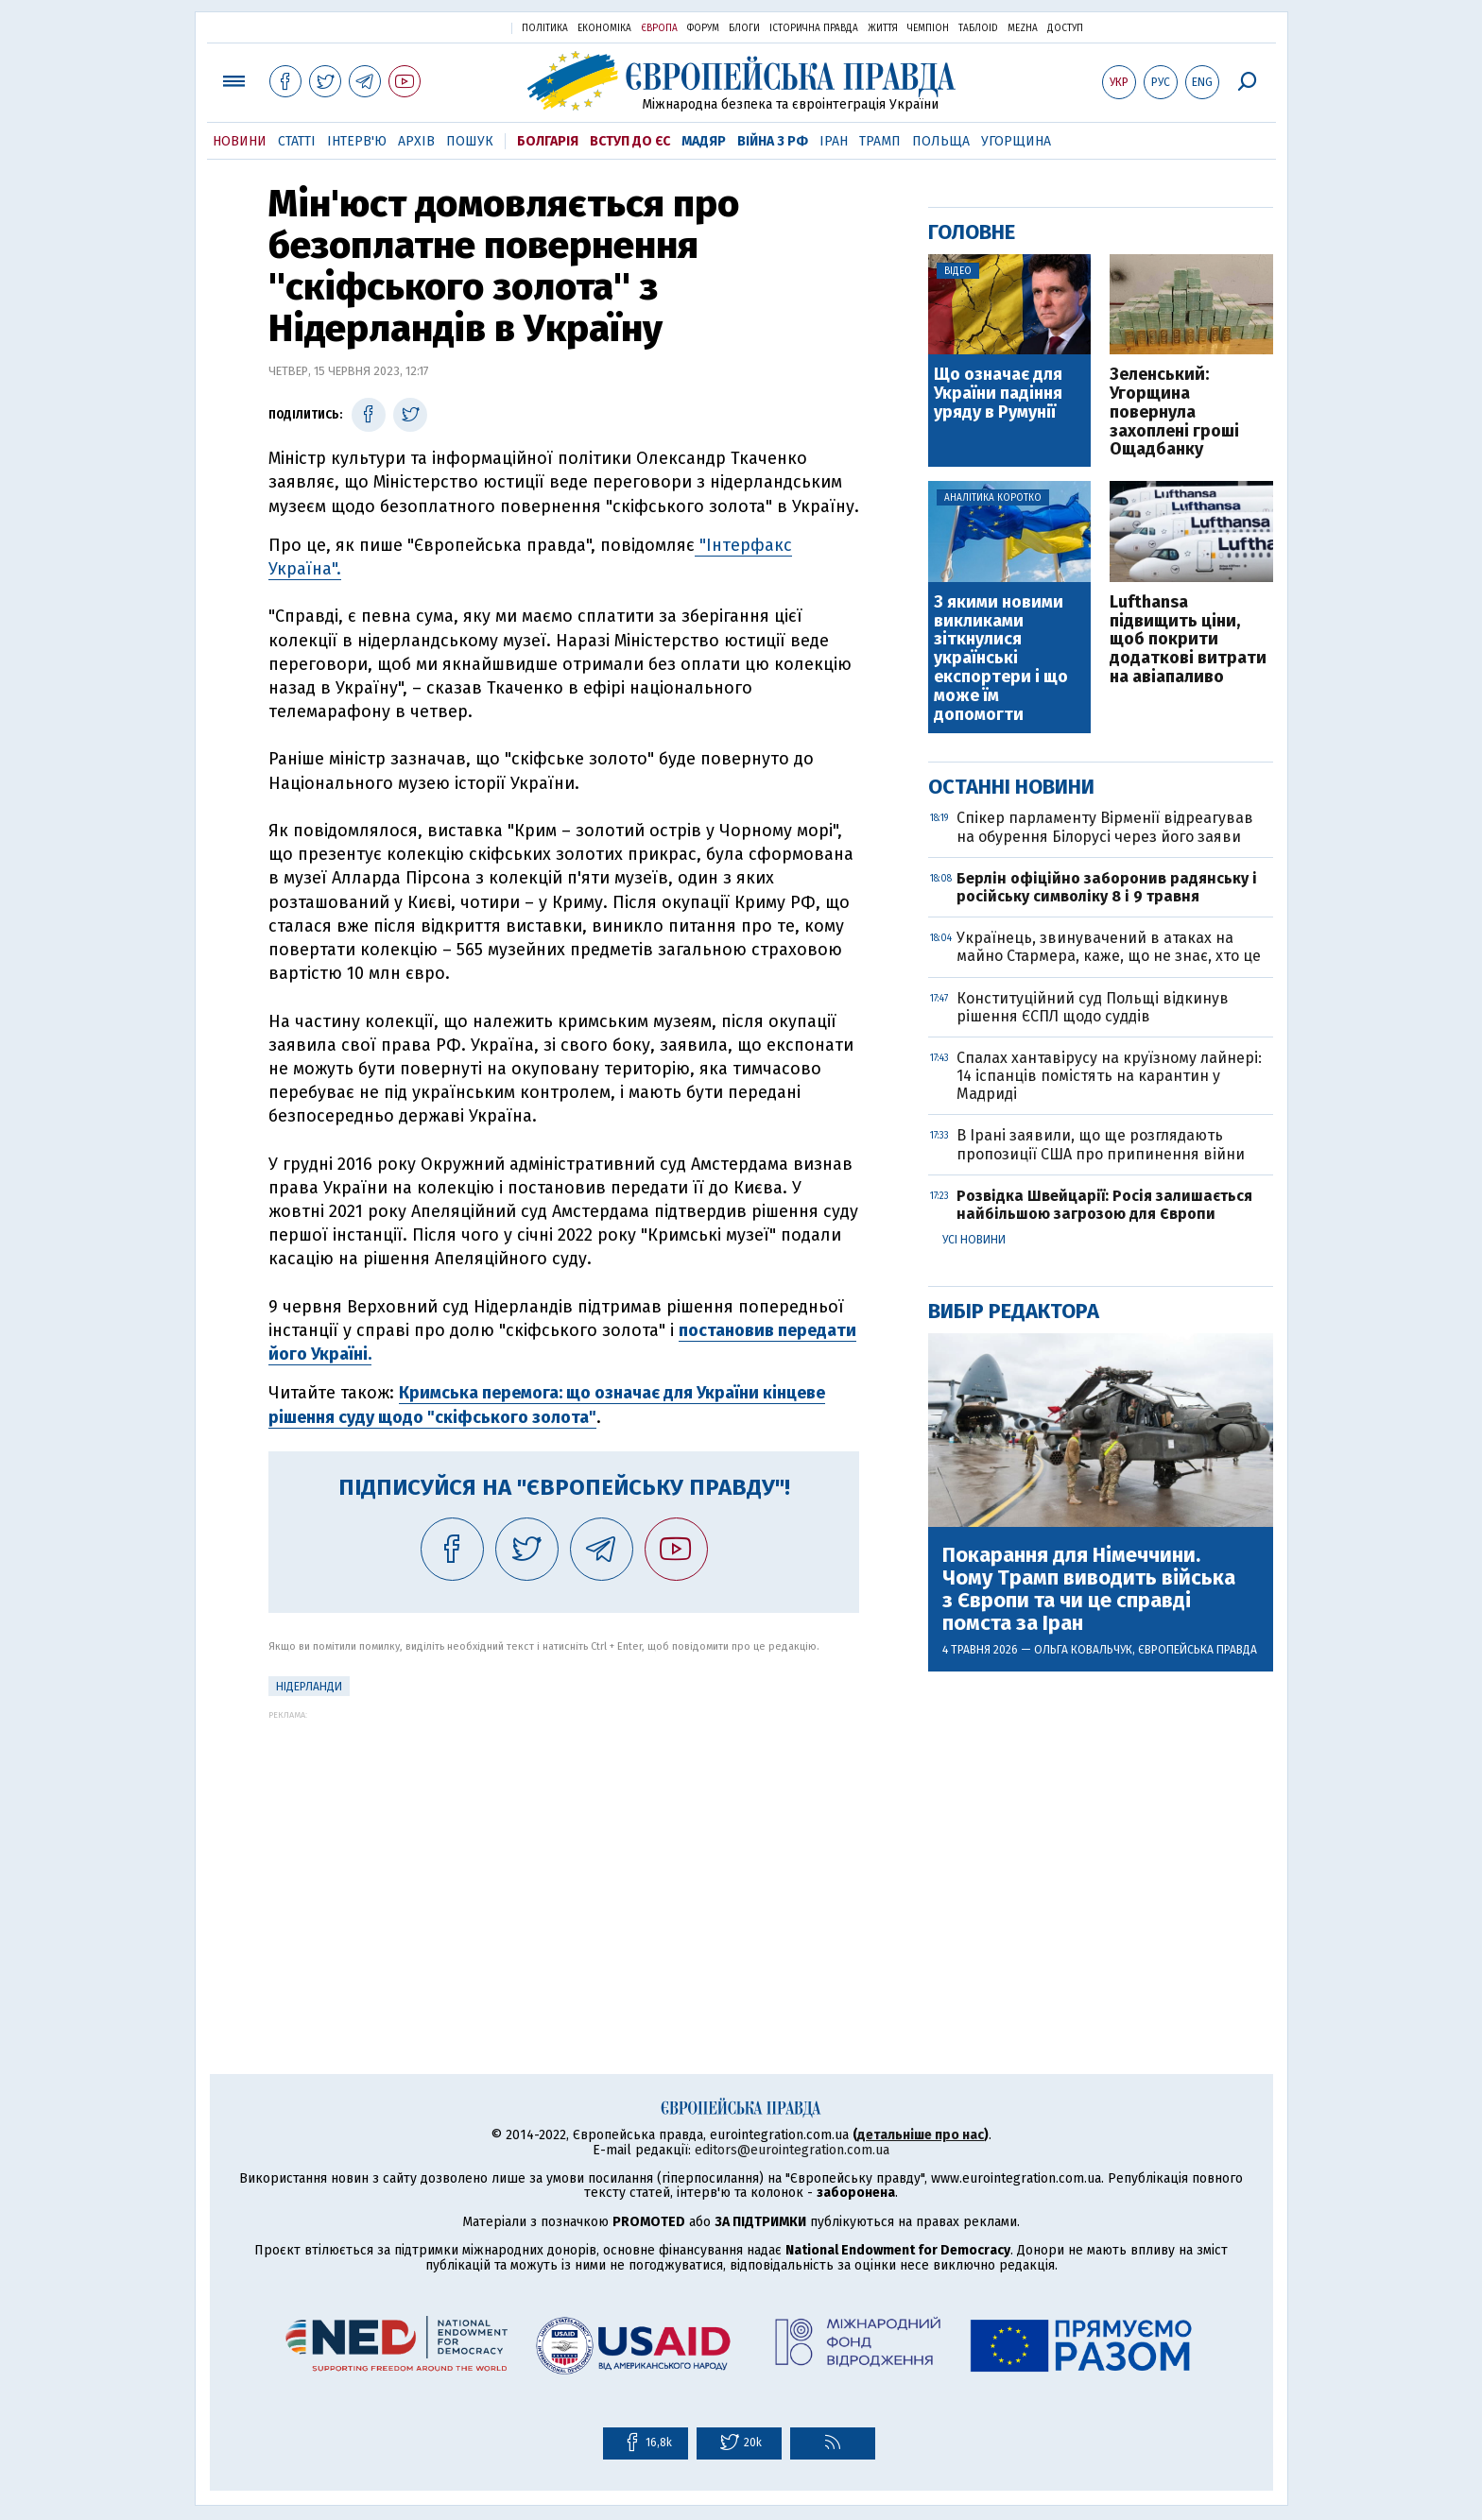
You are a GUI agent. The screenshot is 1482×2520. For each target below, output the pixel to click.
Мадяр (703, 141)
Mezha (1023, 28)
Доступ (1065, 28)
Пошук (469, 141)
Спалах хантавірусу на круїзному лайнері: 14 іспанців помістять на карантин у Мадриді (1109, 1076)
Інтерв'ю (357, 141)
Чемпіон (928, 28)
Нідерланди (309, 1686)
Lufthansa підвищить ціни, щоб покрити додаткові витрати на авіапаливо (1188, 640)
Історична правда (813, 28)
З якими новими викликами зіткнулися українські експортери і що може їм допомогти (1001, 659)
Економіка (604, 28)
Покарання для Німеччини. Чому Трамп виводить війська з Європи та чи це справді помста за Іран (1088, 1590)
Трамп (880, 141)
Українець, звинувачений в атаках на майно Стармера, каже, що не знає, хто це (1108, 947)
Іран (833, 141)
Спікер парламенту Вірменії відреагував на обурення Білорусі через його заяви (1104, 827)
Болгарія (547, 141)
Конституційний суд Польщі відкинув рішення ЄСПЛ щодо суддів (1092, 1007)
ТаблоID (978, 28)
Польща (941, 141)
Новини (240, 141)
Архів (416, 141)
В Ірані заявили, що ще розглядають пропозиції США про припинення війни (1100, 1144)
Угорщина (1016, 141)
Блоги (744, 28)
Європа (659, 28)
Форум (703, 28)
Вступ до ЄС (630, 141)
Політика (545, 28)
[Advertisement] (563, 1852)
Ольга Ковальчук (1083, 1649)
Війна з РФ (772, 141)
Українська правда (451, 27)
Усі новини (974, 1239)
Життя (883, 28)
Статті (297, 141)
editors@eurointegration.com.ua (792, 2150)
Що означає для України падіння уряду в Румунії (998, 393)
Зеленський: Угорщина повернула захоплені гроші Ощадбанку (1174, 412)
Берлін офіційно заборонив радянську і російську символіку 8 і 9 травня (1106, 887)
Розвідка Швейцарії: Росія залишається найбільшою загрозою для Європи (1104, 1205)
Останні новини (1011, 786)
